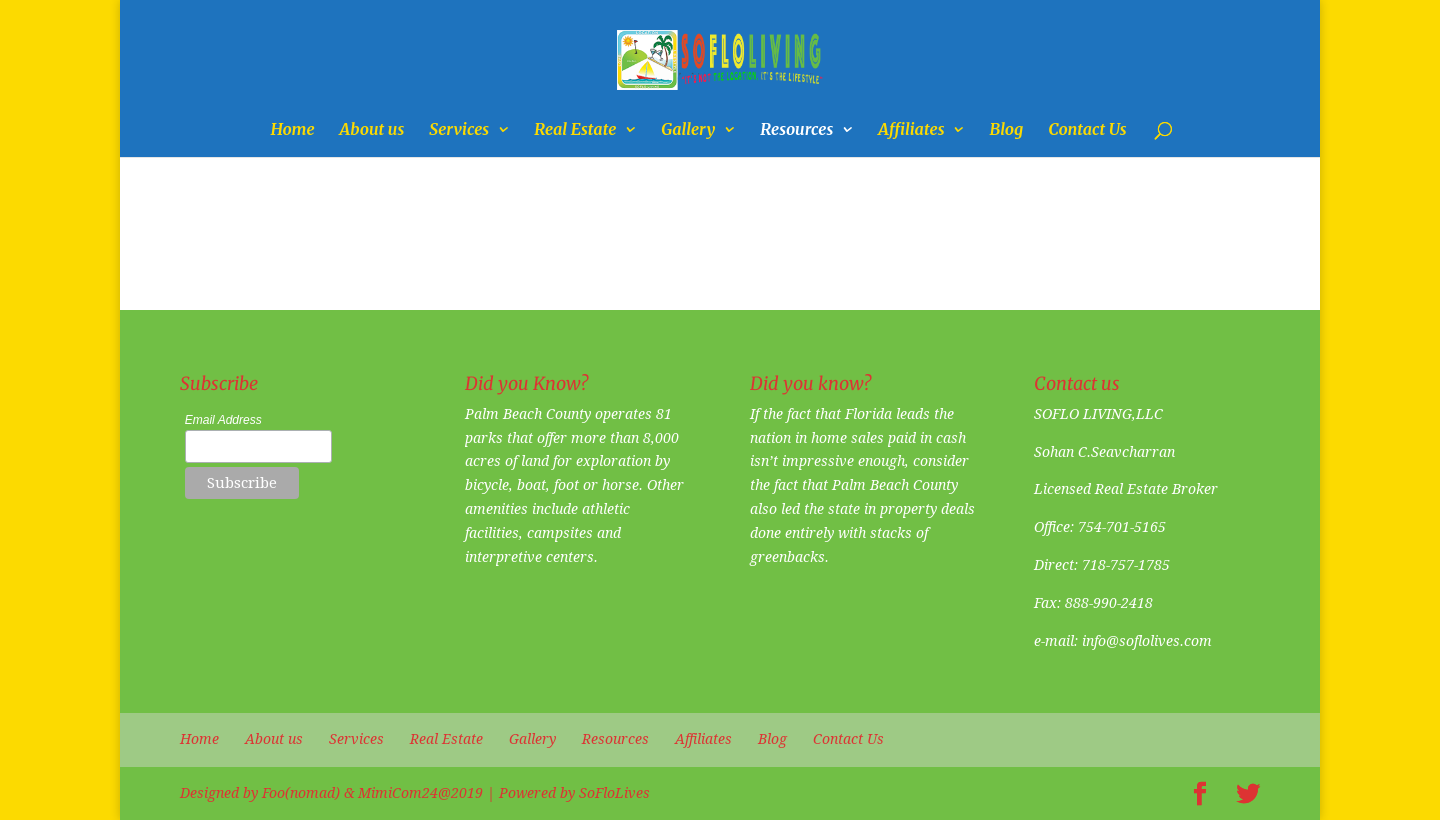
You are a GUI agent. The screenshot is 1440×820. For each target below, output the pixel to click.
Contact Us (1087, 130)
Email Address (223, 420)
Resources (796, 130)
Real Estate (575, 130)
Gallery (688, 130)
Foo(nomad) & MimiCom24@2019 (372, 793)
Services (459, 130)
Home (292, 130)
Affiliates (911, 130)
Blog (1006, 130)
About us (372, 130)
